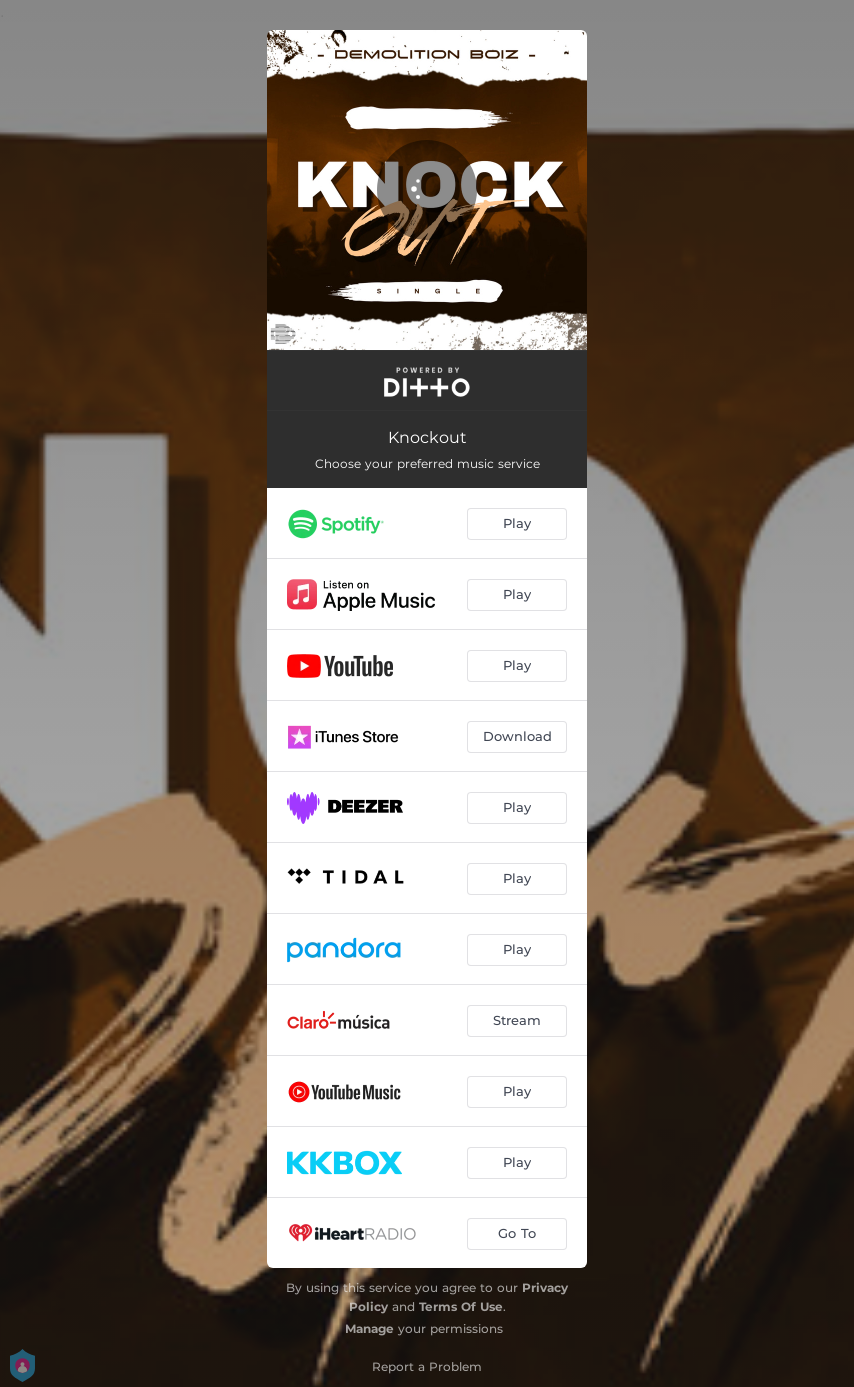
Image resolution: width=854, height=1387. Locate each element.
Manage (369, 1328)
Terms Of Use (461, 1306)
